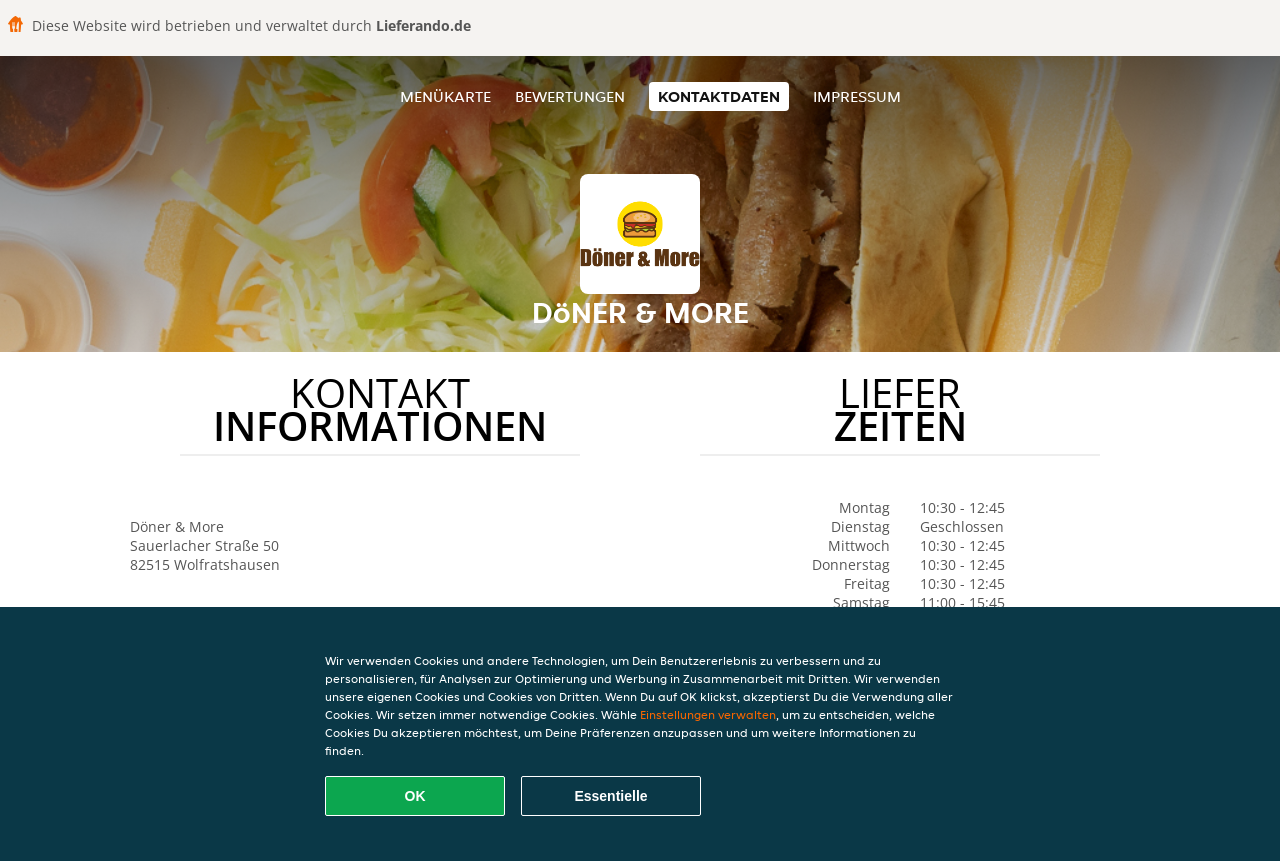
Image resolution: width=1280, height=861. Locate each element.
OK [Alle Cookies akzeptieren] (415, 796)
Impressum (857, 96)
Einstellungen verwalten (708, 714)
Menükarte (445, 96)
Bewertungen (570, 96)
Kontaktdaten (719, 96)
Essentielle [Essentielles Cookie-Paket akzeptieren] (610, 796)
